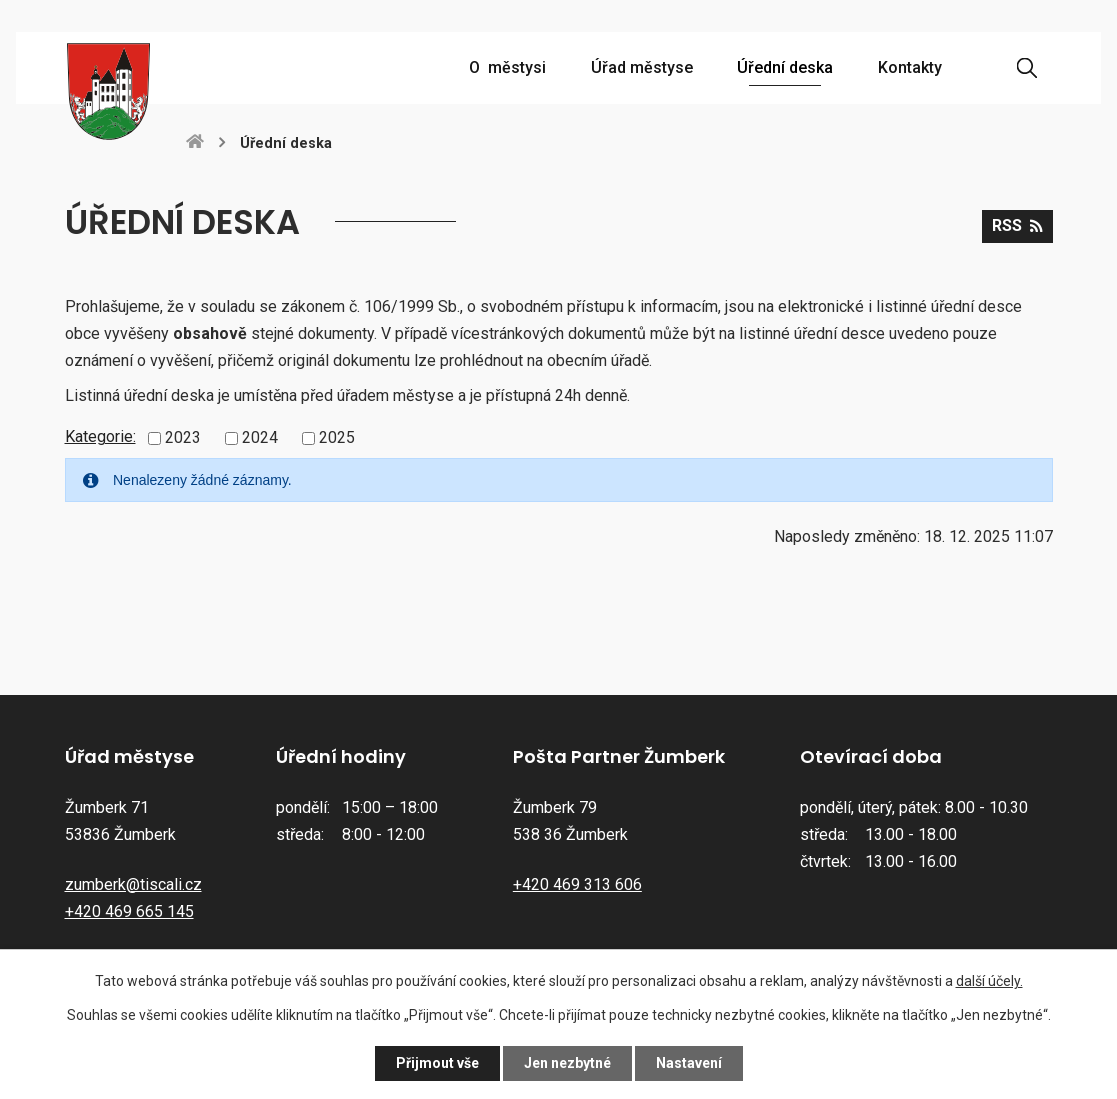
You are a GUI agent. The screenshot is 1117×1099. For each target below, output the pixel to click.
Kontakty (910, 67)
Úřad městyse (642, 67)
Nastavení (689, 1063)
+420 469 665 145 (129, 911)
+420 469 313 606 (577, 884)
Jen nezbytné (567, 1063)
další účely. (989, 981)
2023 (183, 437)
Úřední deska (785, 67)
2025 (337, 437)
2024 (260, 437)
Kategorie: (100, 436)
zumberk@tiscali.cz (133, 884)
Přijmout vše (437, 1063)
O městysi (507, 67)
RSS (1017, 225)
